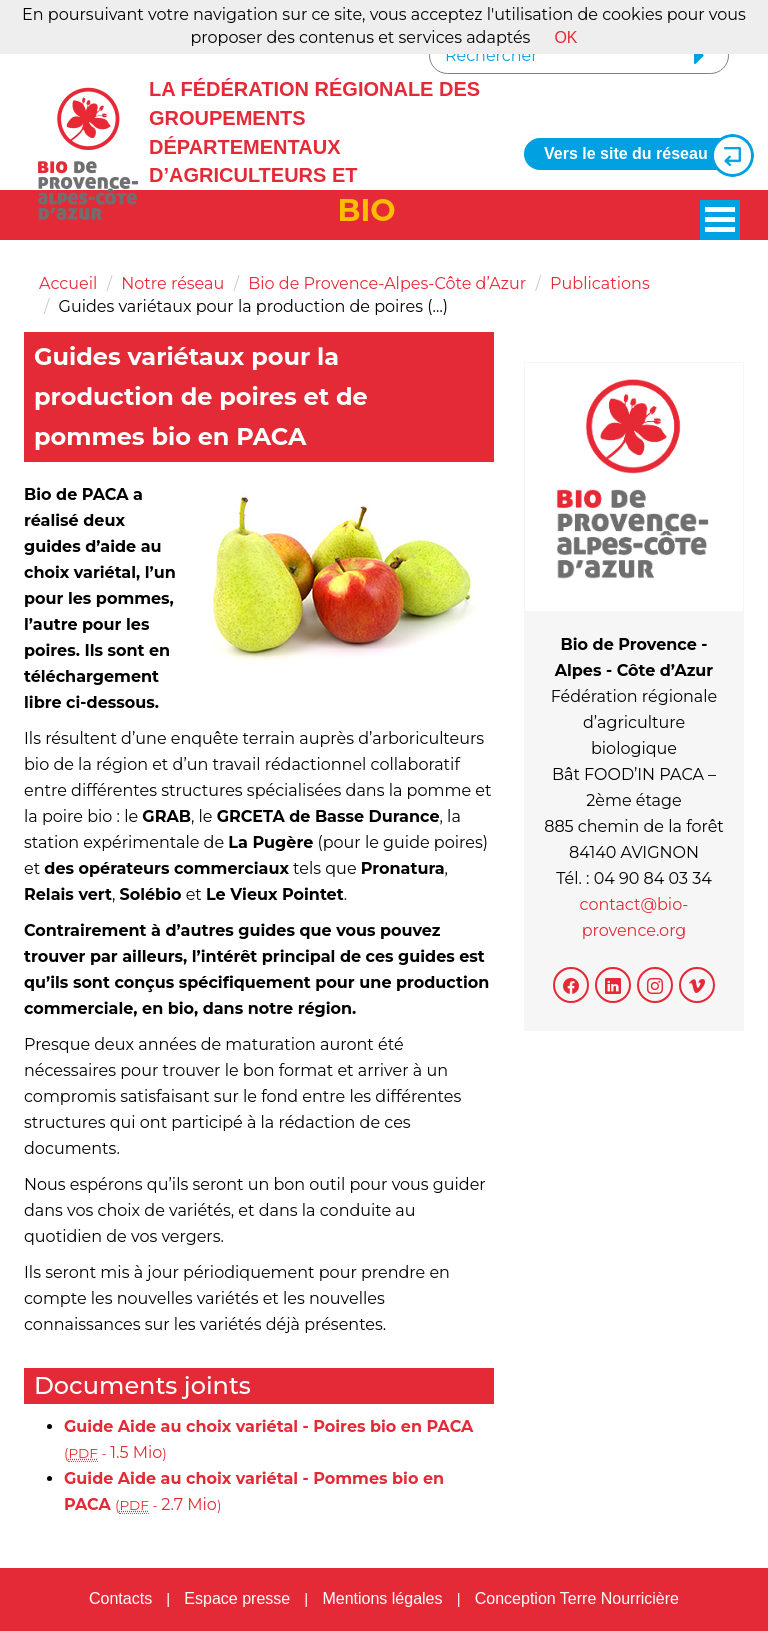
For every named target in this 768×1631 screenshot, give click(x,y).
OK (565, 37)
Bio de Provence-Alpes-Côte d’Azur (387, 283)
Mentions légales (382, 1598)
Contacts (120, 1598)
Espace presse (237, 1598)
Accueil (68, 283)
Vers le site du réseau (641, 154)
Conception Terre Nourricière (577, 1598)
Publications (600, 283)
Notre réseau (172, 283)
